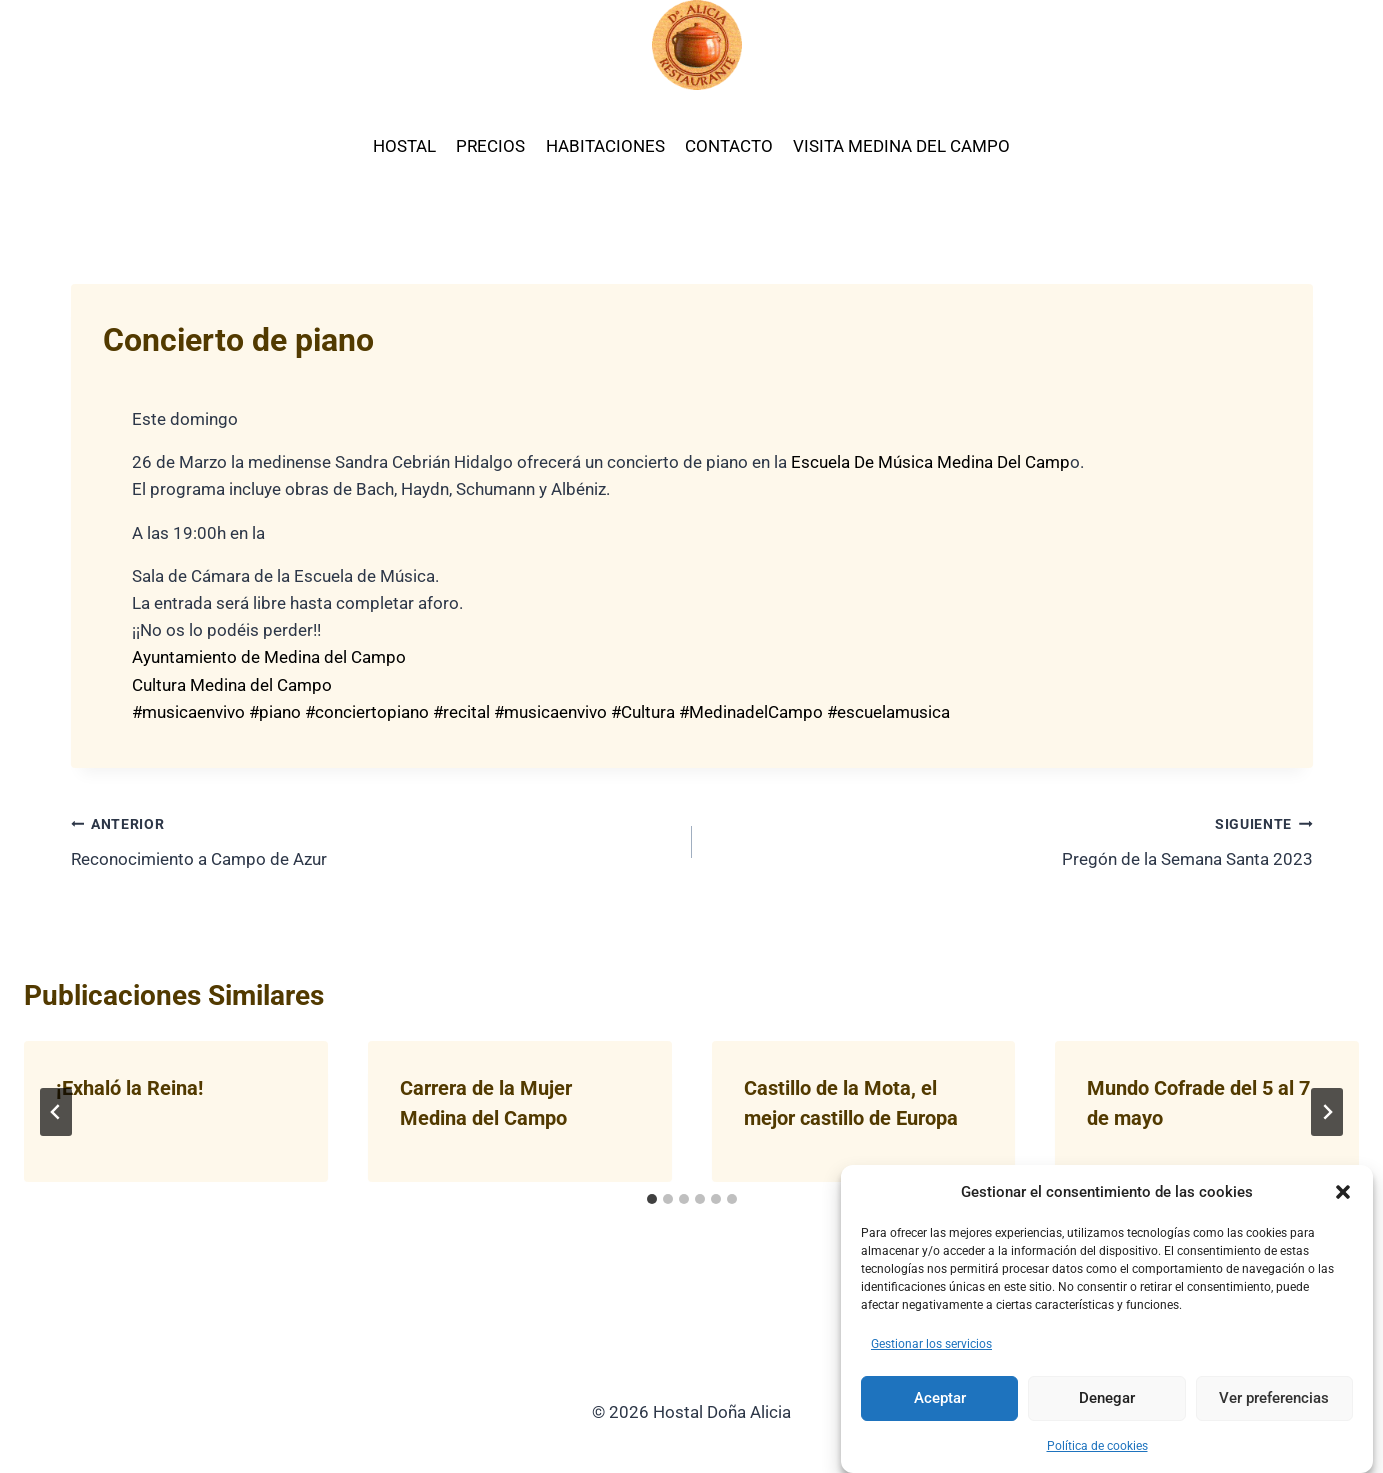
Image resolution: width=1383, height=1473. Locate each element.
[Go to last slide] (56, 1112)
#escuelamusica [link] (888, 712)
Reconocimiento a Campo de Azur (373, 839)
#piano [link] (275, 712)
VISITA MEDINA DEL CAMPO (901, 146)
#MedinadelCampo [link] (751, 712)
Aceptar (940, 1398)
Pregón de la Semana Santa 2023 (1011, 839)
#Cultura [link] (643, 712)
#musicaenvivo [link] (188, 712)
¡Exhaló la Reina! (129, 1088)
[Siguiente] (1327, 1112)
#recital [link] (461, 712)
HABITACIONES (605, 146)
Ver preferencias (1274, 1398)
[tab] (652, 1199)
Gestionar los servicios (931, 1344)
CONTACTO (729, 146)
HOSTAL (404, 146)
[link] (928, 462)
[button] (1343, 1192)
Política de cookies (1097, 1446)
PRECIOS (490, 146)
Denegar (1107, 1398)
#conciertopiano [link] (367, 712)
